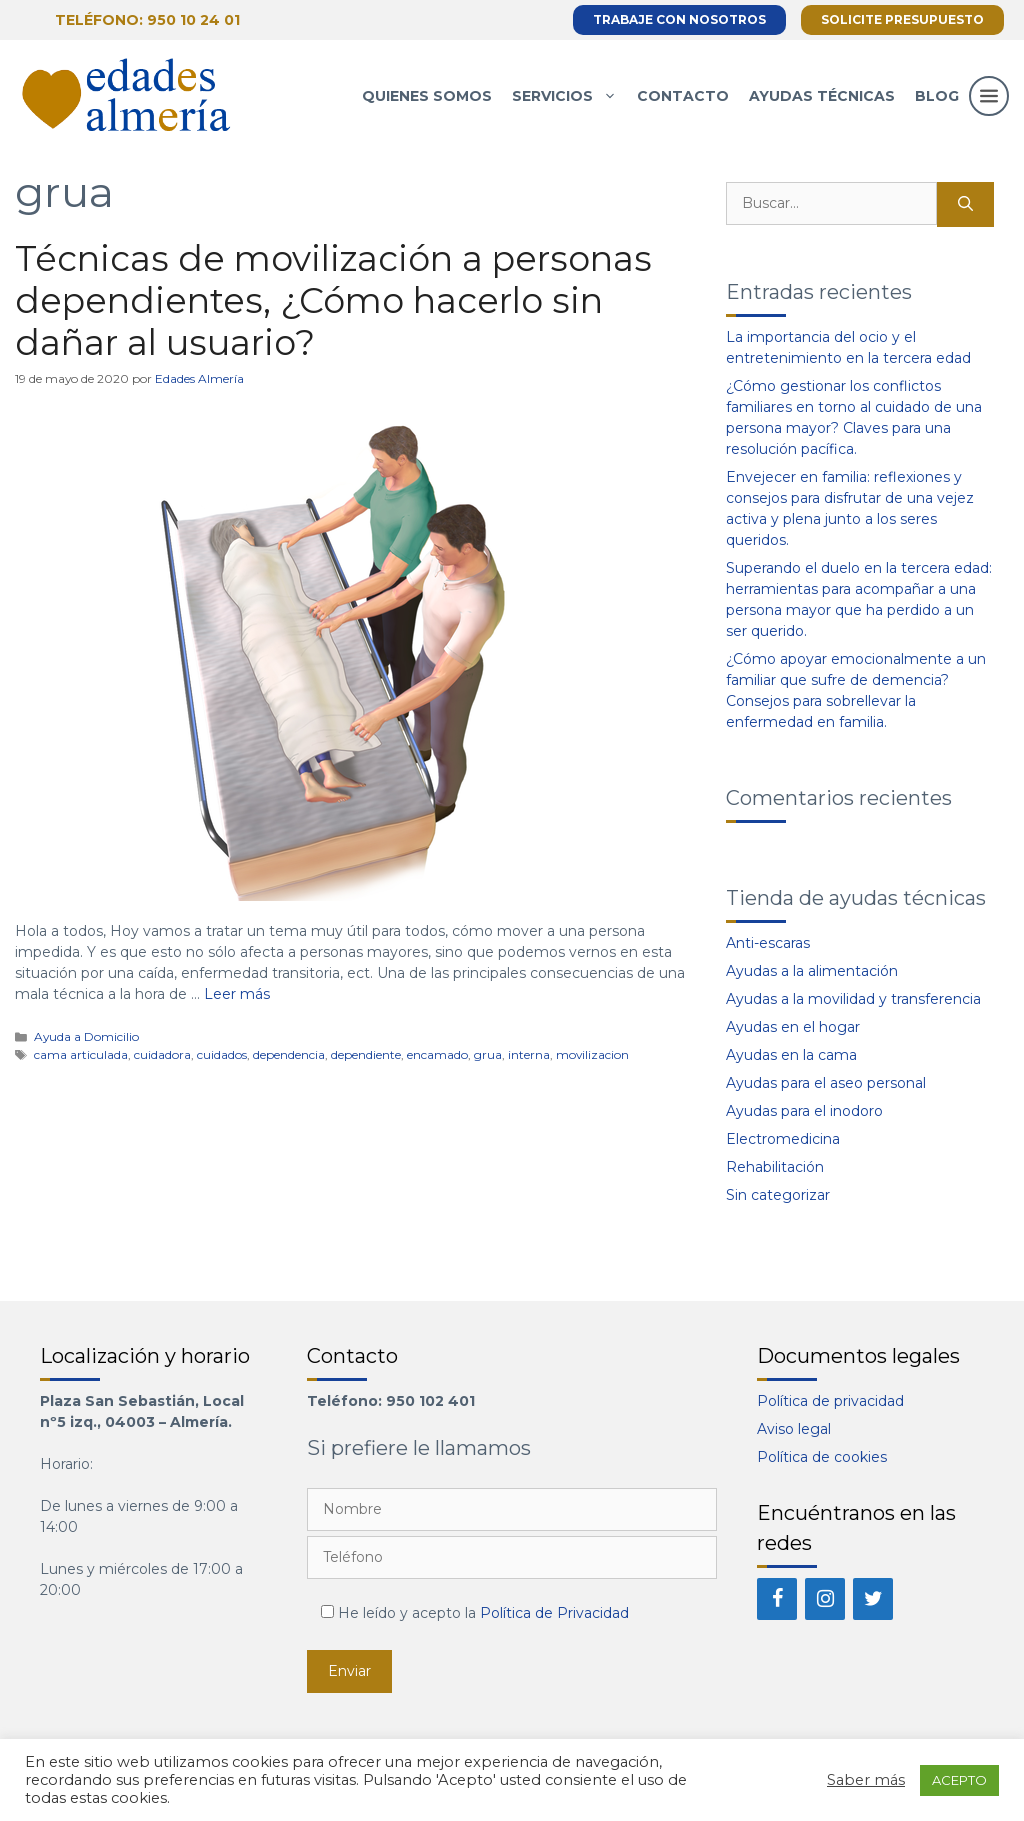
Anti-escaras (768, 943)
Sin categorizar (778, 1195)
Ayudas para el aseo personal (826, 1083)
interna (529, 1054)
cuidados (222, 1054)
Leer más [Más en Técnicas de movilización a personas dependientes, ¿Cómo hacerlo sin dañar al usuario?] (237, 994)
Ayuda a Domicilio (86, 1036)
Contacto (683, 96)
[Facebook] (777, 1599)
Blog (937, 96)
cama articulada (81, 1054)
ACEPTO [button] (959, 1780)
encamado (437, 1054)
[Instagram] (825, 1599)
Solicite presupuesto (902, 19)
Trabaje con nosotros (679, 19)
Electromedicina (783, 1139)
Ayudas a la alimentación (812, 971)
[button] (989, 116)
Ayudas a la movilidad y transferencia (853, 999)
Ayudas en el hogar (793, 1027)
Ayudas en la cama (791, 1055)
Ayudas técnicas (822, 96)
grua (488, 1054)
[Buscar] (965, 204)
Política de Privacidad (554, 1613)
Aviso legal (794, 1429)
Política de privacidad (830, 1401)
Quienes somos (427, 96)
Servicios (569, 96)
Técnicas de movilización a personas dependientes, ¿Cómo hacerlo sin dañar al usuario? (333, 300)
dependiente (366, 1054)
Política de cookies (822, 1457)
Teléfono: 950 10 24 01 (147, 20)
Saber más (866, 1780)
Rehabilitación (775, 1167)
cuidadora (162, 1054)
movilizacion (592, 1054)
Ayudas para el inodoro (804, 1111)
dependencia (289, 1054)
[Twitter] (873, 1599)
